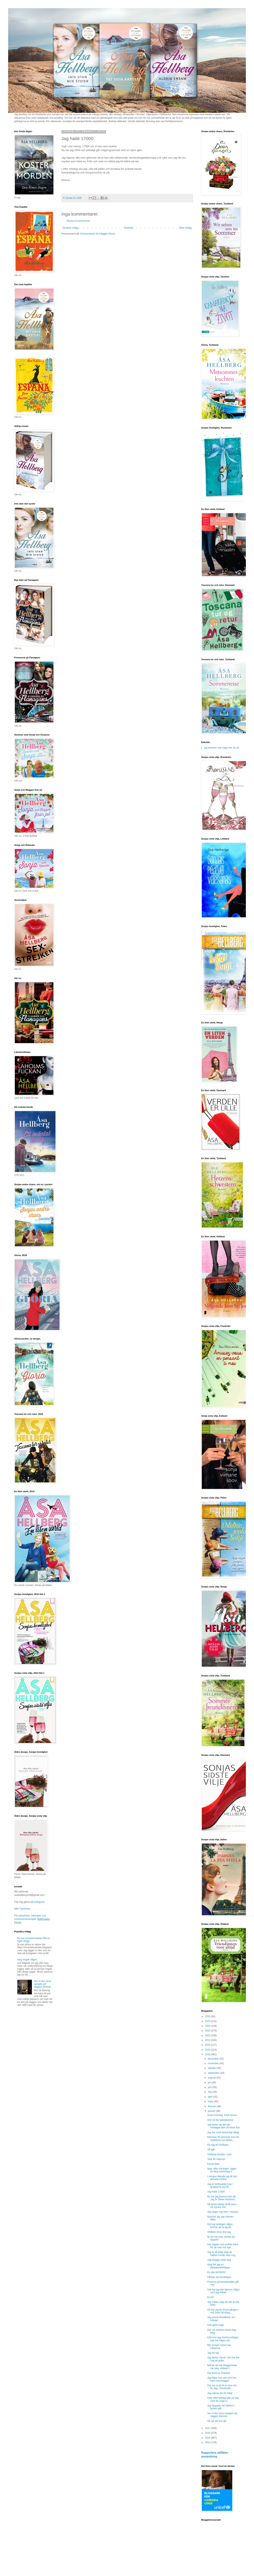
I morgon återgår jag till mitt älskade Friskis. (222, 2178)
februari (212, 2106)
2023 (208, 2030)
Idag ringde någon (27, 1959)
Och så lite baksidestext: (220, 2120)
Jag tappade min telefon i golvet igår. (220, 2407)
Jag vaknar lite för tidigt (219, 2393)
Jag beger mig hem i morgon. (223, 2211)
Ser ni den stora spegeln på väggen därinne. (42, 1984)
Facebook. (25, 1908)
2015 (208, 2437)
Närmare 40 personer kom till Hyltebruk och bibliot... (223, 2138)
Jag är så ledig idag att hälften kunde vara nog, (221, 2253)
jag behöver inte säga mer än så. (222, 747)
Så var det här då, (217, 2421)
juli (210, 2082)
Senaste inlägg (70, 227)
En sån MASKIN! (216, 2272)
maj (210, 2091)
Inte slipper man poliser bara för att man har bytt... (222, 2246)
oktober (212, 2068)
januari (212, 2111)
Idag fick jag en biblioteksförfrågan (218, 2266)
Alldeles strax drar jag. (219, 2232)
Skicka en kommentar (78, 220)
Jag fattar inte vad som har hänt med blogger (221, 2379)
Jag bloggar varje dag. (219, 2259)
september (214, 2073)
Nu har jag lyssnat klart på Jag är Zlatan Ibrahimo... (222, 2198)
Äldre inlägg (185, 227)
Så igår (211, 2149)
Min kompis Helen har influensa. (219, 2346)
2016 (208, 2432)
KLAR (210, 2297)
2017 (208, 2428)
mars (211, 2101)
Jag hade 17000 (216, 2191)
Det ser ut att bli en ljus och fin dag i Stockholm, (222, 2387)
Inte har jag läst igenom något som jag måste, (223, 2291)
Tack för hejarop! (216, 2159)
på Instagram (37, 1902)
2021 (208, 2040)
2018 (208, 2054)
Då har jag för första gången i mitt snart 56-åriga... (223, 2311)
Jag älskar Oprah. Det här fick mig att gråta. (223, 2359)
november (213, 2063)
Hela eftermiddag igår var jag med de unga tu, (223, 2399)
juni (210, 2087)
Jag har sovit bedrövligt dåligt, (223, 2132)
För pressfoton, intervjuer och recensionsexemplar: (32, 1919)
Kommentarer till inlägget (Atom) (97, 233)
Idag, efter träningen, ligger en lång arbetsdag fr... (221, 2170)
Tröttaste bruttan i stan (219, 2154)
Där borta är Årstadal (218, 2373)
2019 (208, 2049)
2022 (208, 2035)
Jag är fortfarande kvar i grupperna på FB (220, 2185)
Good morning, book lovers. (222, 2115)
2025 (208, 2021)
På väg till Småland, (218, 2144)
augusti (212, 2077)
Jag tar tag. (213, 2352)
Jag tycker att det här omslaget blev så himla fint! (223, 2126)
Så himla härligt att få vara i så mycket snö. (222, 2206)
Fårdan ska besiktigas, (219, 2277)
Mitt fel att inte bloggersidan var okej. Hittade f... (222, 2367)
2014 (208, 2442)
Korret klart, (213, 2164)
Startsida (128, 227)
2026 (208, 2016)
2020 (208, 2044)
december (213, 2058)
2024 (208, 2026)
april (210, 2096)
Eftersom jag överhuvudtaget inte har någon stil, (222, 2339)
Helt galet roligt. (215, 2325)
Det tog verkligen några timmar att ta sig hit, (219, 2226)
